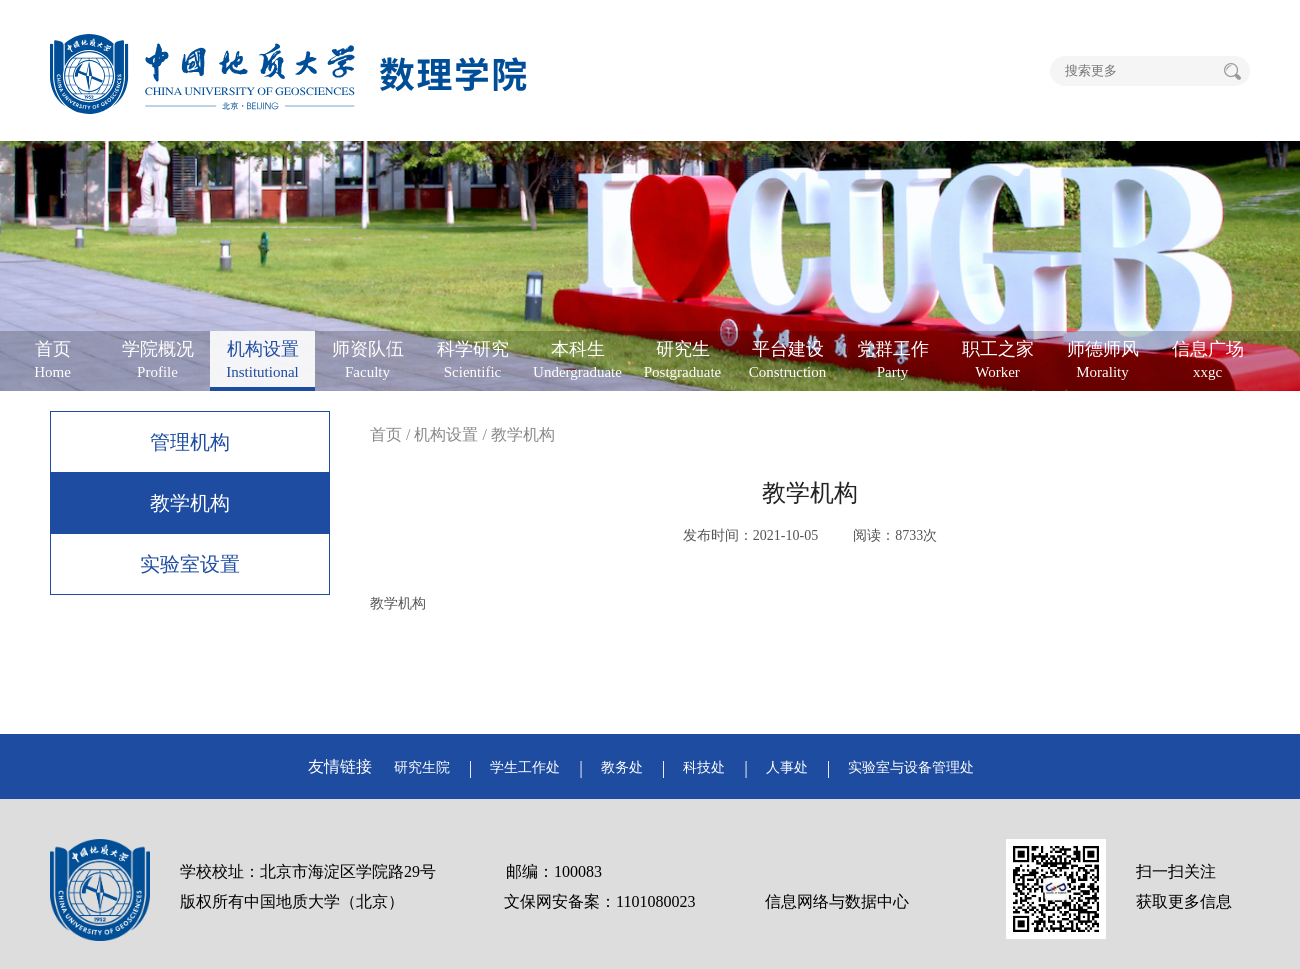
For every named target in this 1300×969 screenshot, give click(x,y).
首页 (386, 434)
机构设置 (446, 434)
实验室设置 (190, 564)
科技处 (704, 767)
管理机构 (190, 442)
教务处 (622, 767)
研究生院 (422, 767)
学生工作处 (525, 767)
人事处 (787, 767)
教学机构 (190, 503)
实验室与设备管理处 (911, 767)
